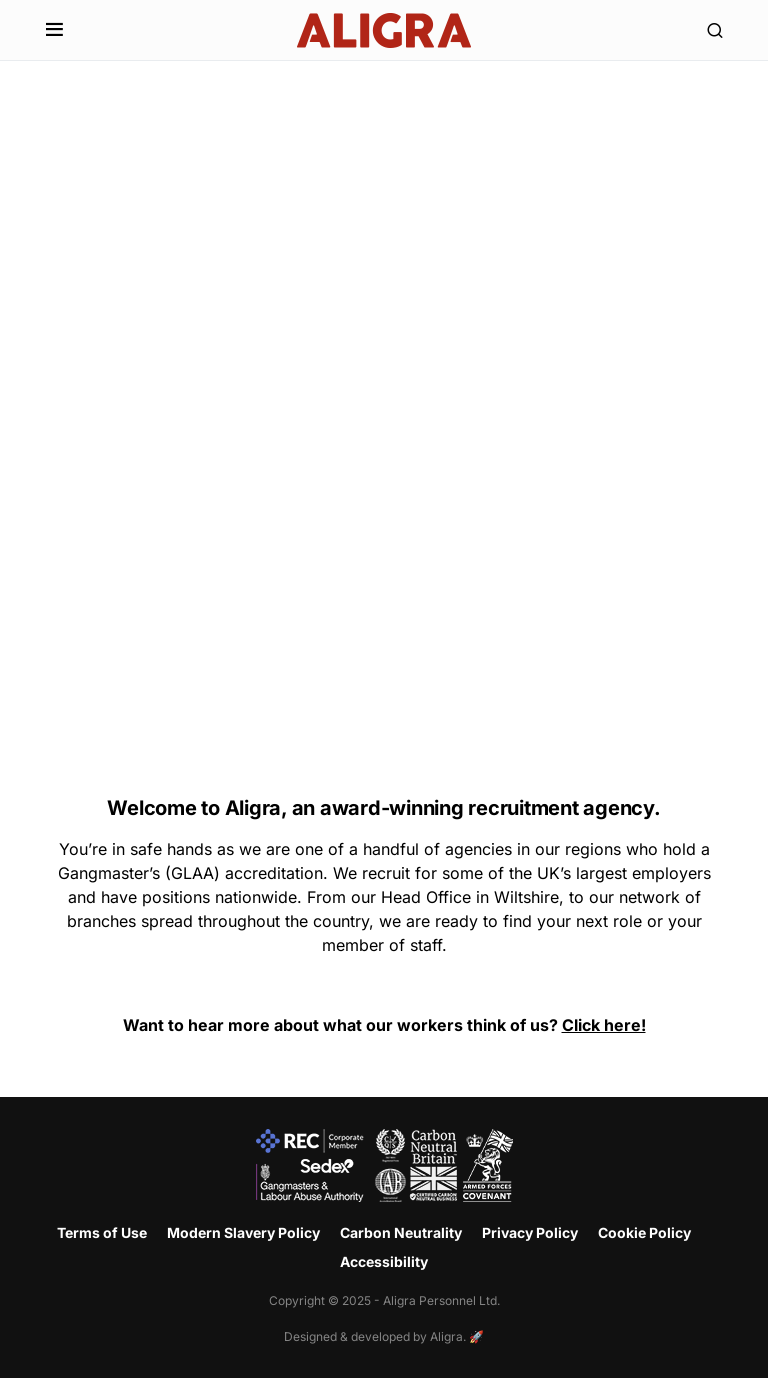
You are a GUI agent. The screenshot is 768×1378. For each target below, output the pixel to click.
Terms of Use (102, 1232)
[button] (54, 30)
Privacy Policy (530, 1232)
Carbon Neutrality (401, 1232)
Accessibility (384, 1261)
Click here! (604, 1025)
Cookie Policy (644, 1232)
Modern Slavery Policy (243, 1232)
